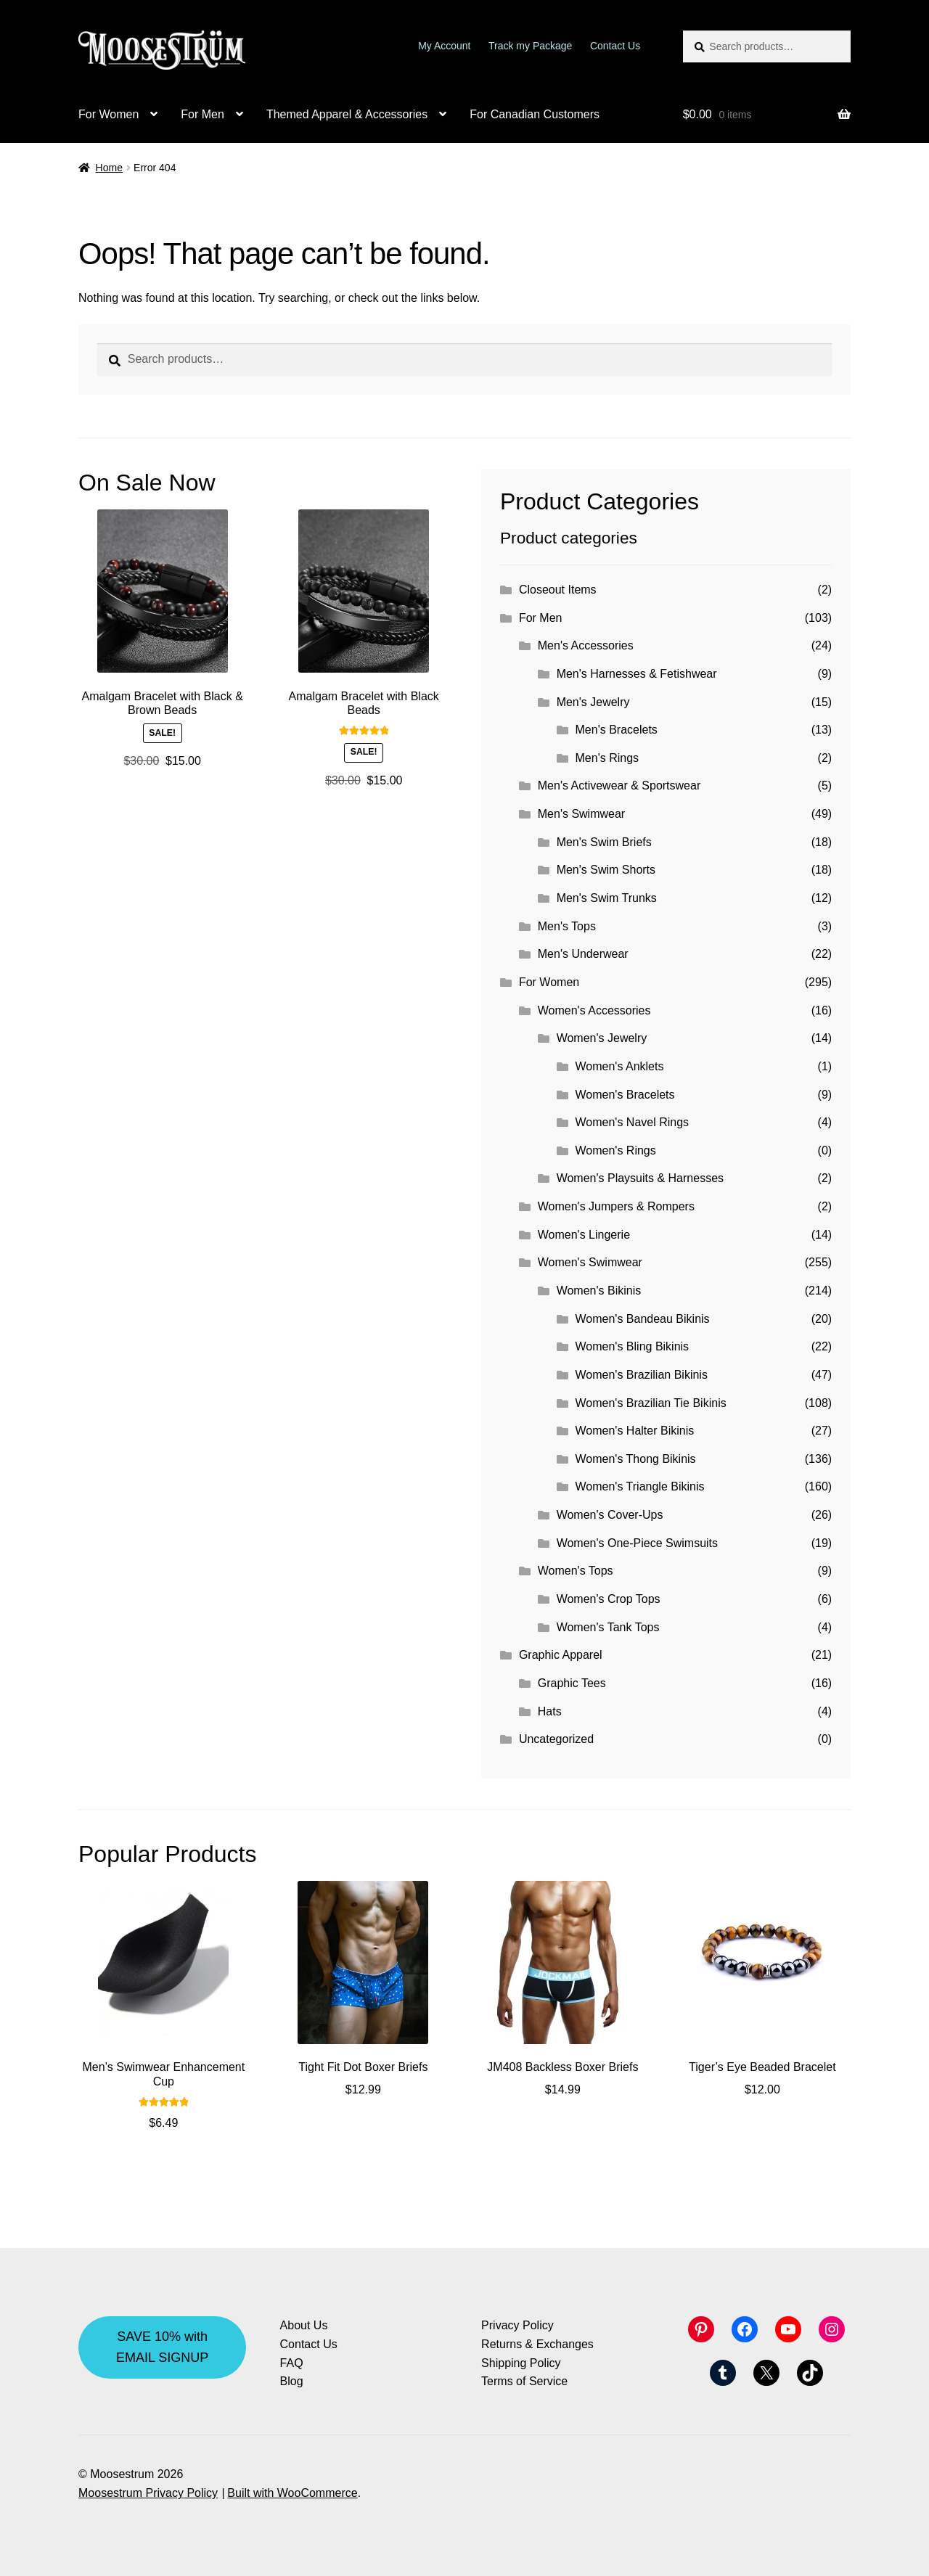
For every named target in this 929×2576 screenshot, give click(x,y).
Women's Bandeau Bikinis (643, 1319)
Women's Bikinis (599, 1290)
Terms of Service (524, 2381)
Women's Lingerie (584, 1234)
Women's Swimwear (590, 1262)
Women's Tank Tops (608, 1627)
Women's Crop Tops (608, 1599)
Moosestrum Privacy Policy (148, 2493)
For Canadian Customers (534, 114)
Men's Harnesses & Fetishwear (637, 674)
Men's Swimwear (581, 814)
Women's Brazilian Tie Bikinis (651, 1403)
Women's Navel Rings (632, 1122)
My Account (444, 46)
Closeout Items (558, 589)
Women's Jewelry (602, 1038)
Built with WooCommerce (292, 2493)
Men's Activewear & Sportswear (619, 785)
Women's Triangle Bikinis (640, 1486)
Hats (550, 1711)
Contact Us (615, 46)
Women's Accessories (594, 1010)
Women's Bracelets (625, 1094)
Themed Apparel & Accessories (346, 114)
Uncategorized (556, 1739)
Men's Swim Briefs (604, 842)
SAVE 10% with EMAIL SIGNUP (162, 2347)
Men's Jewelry (593, 702)
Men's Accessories (586, 645)
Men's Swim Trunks (607, 898)
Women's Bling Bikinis (632, 1346)
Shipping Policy (520, 2363)
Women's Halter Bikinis (635, 1430)
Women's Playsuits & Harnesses (640, 1178)
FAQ (291, 2363)
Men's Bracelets (617, 729)
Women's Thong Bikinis (636, 1459)
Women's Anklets (620, 1066)
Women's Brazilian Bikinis (642, 1375)
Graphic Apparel (560, 1655)
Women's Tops (575, 1570)
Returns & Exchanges (537, 2344)
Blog (291, 2381)
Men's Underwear (583, 954)
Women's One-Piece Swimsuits (637, 1543)
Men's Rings (607, 758)
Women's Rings (616, 1150)
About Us (304, 2325)
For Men (202, 114)
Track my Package (530, 46)
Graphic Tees (572, 1683)
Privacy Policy (517, 2325)
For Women (108, 114)
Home (109, 167)
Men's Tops (567, 926)
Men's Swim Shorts (606, 870)
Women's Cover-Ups (610, 1515)
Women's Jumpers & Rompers (616, 1206)
